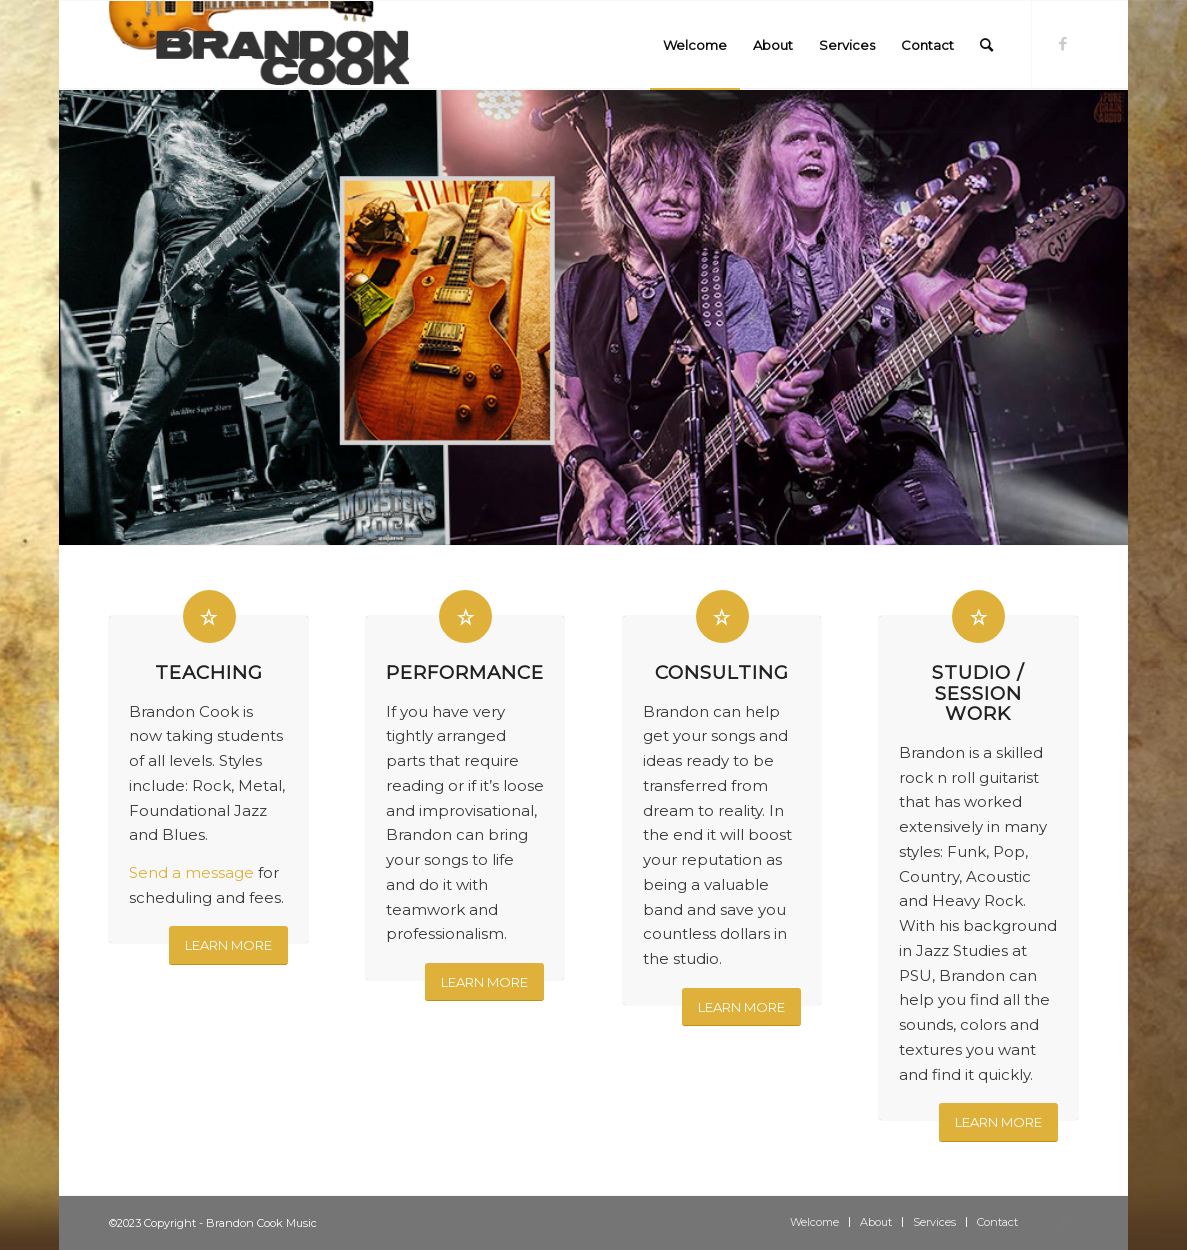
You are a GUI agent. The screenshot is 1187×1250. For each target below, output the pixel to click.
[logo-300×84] (259, 45)
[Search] (986, 45)
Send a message (191, 872)
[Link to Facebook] (1063, 44)
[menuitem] (695, 45)
